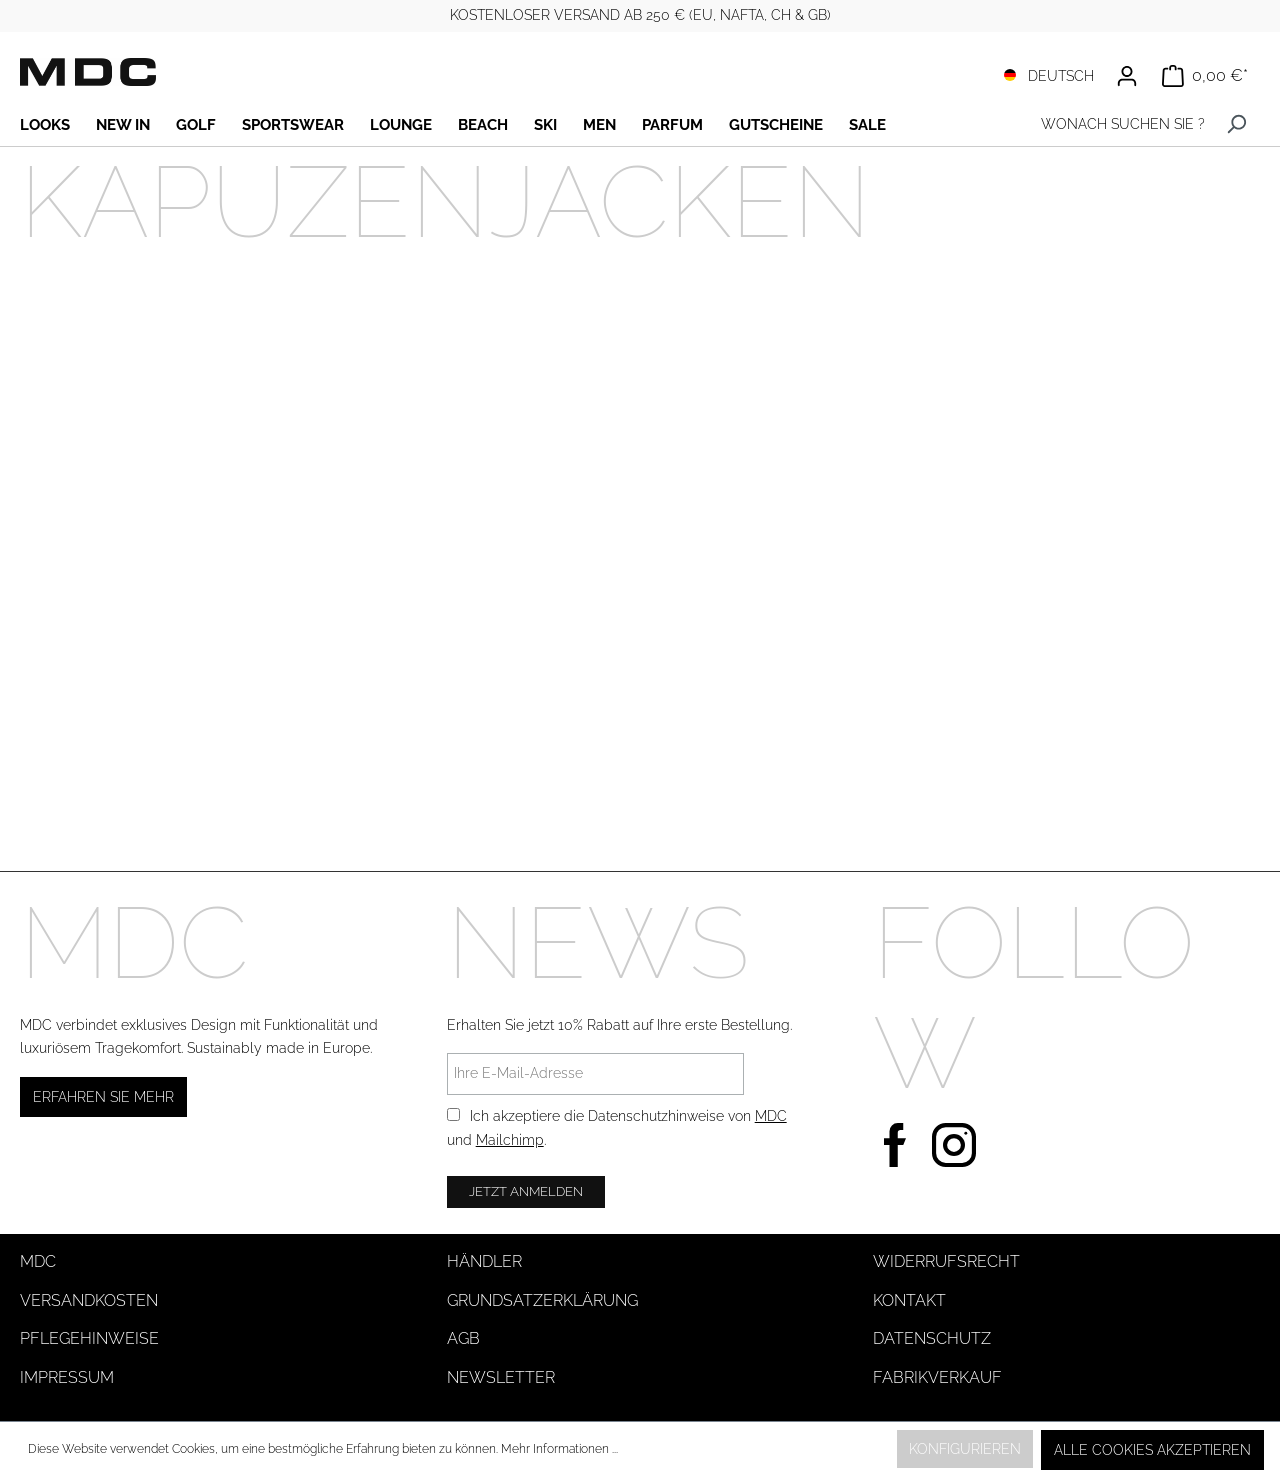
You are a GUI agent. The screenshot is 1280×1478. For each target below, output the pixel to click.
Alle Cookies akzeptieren (1152, 1450)
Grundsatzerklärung (542, 1300)
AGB (463, 1338)
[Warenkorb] (1205, 76)
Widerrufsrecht (946, 1261)
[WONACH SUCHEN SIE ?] (1118, 124)
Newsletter (501, 1377)
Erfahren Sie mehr (103, 1097)
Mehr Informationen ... (559, 1449)
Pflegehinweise (89, 1338)
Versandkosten (89, 1300)
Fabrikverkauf (937, 1377)
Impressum (67, 1377)
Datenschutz (932, 1338)
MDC (771, 1116)
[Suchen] (1236, 124)
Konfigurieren (965, 1449)
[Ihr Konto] (1127, 76)
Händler (484, 1261)
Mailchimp (510, 1140)
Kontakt (909, 1300)
